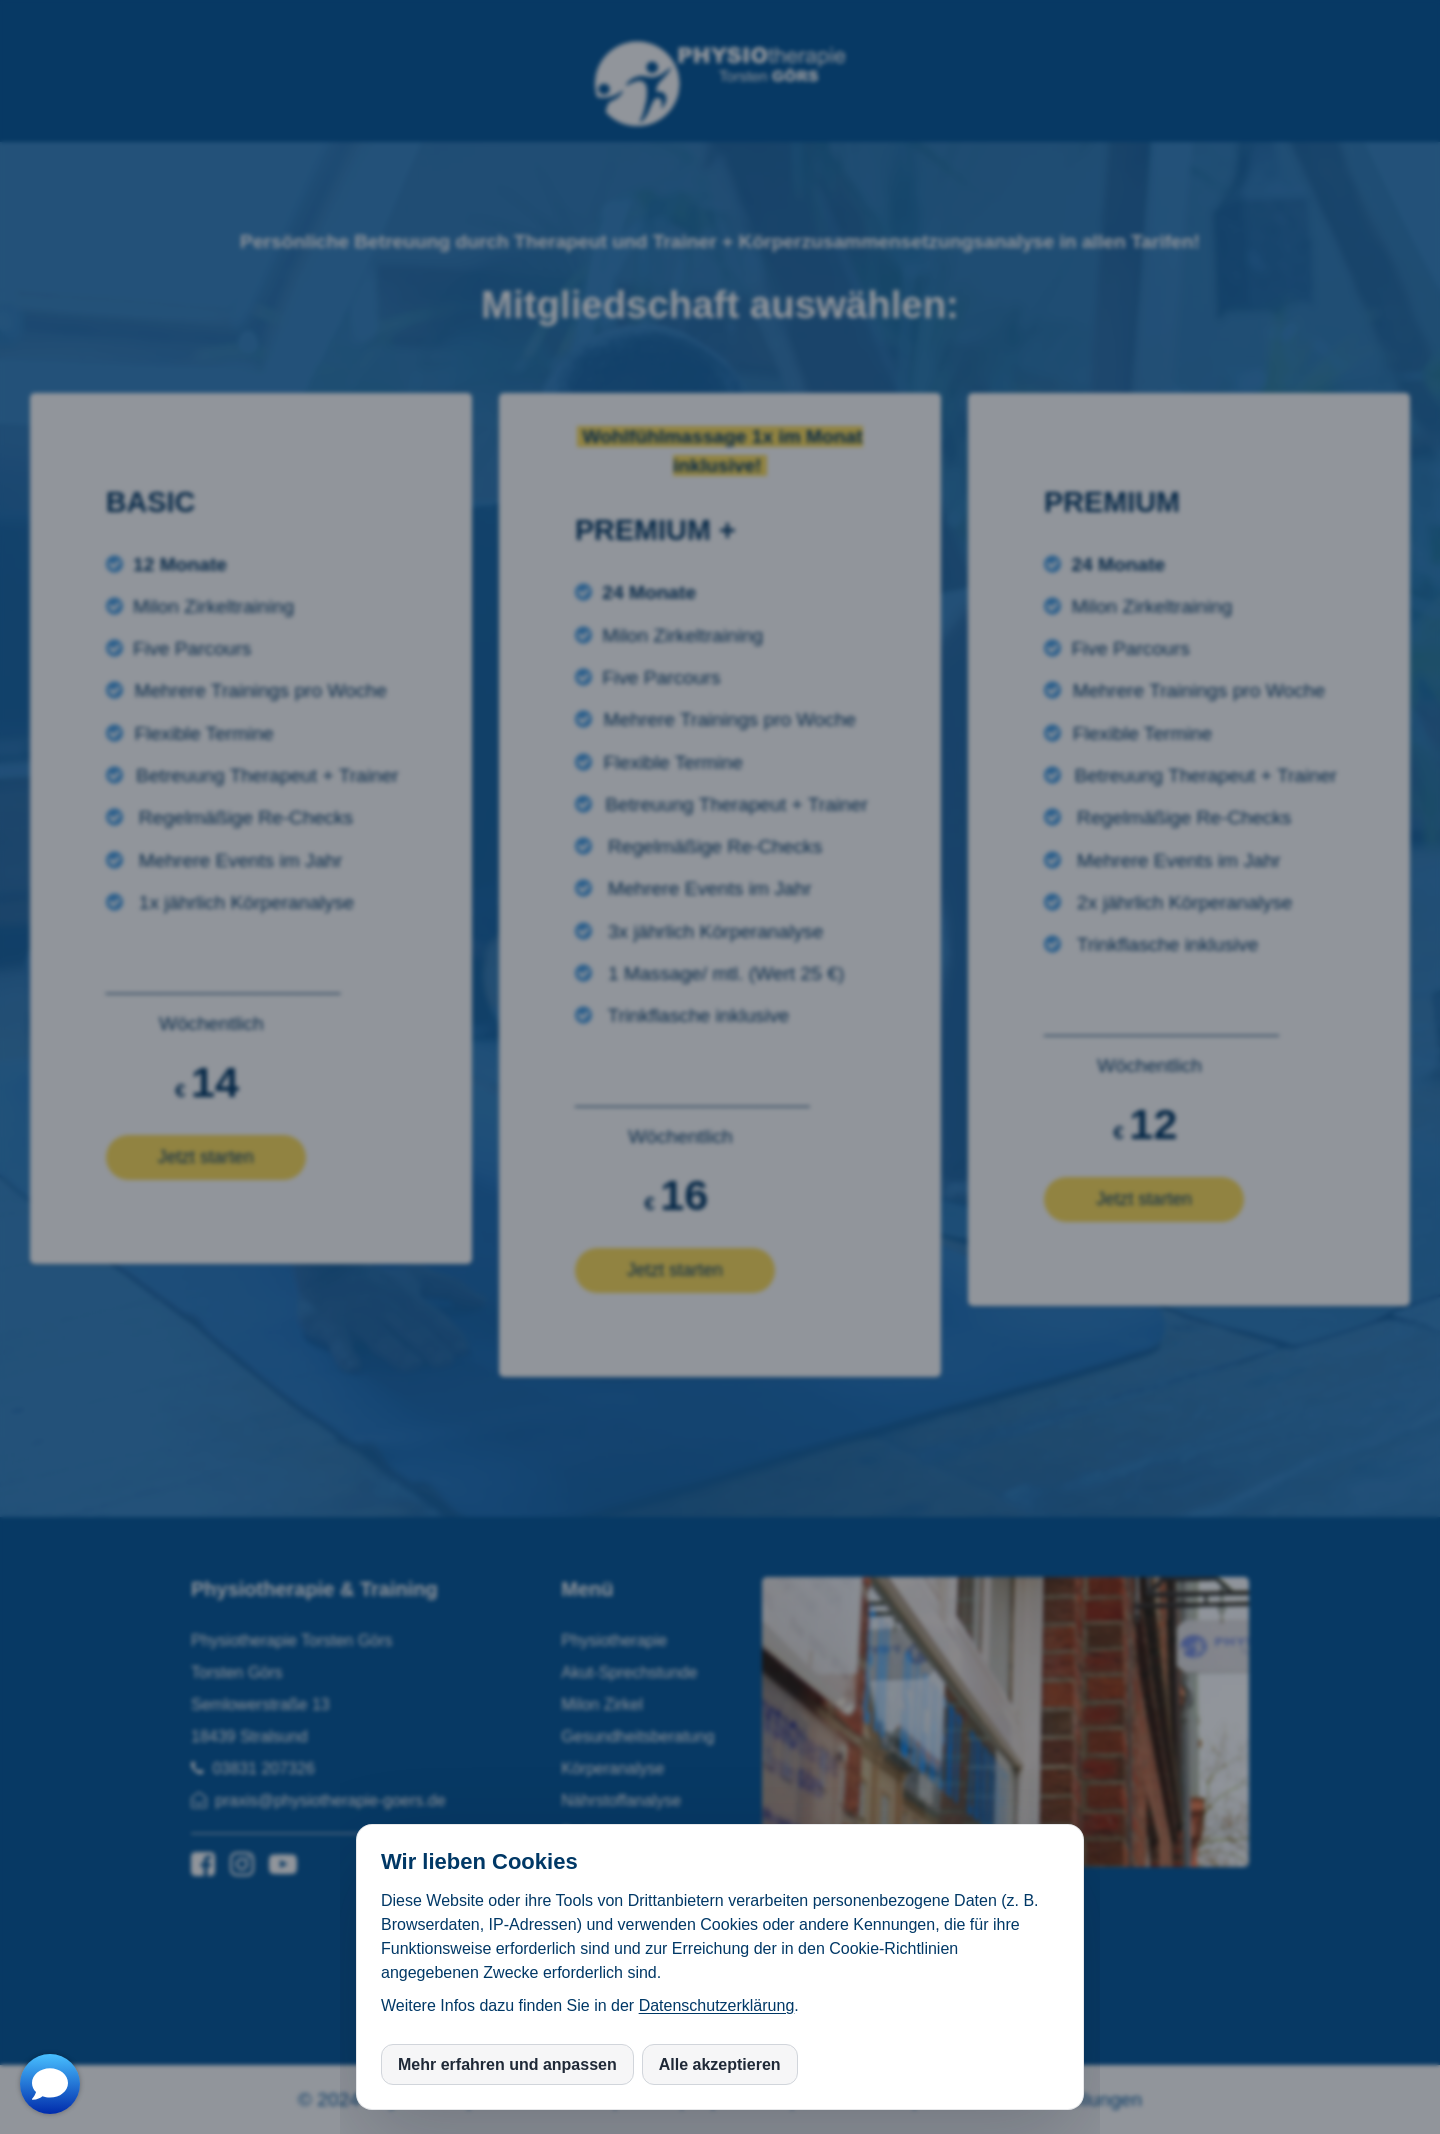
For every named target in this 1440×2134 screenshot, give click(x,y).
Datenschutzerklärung (717, 2005)
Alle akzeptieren (720, 2064)
